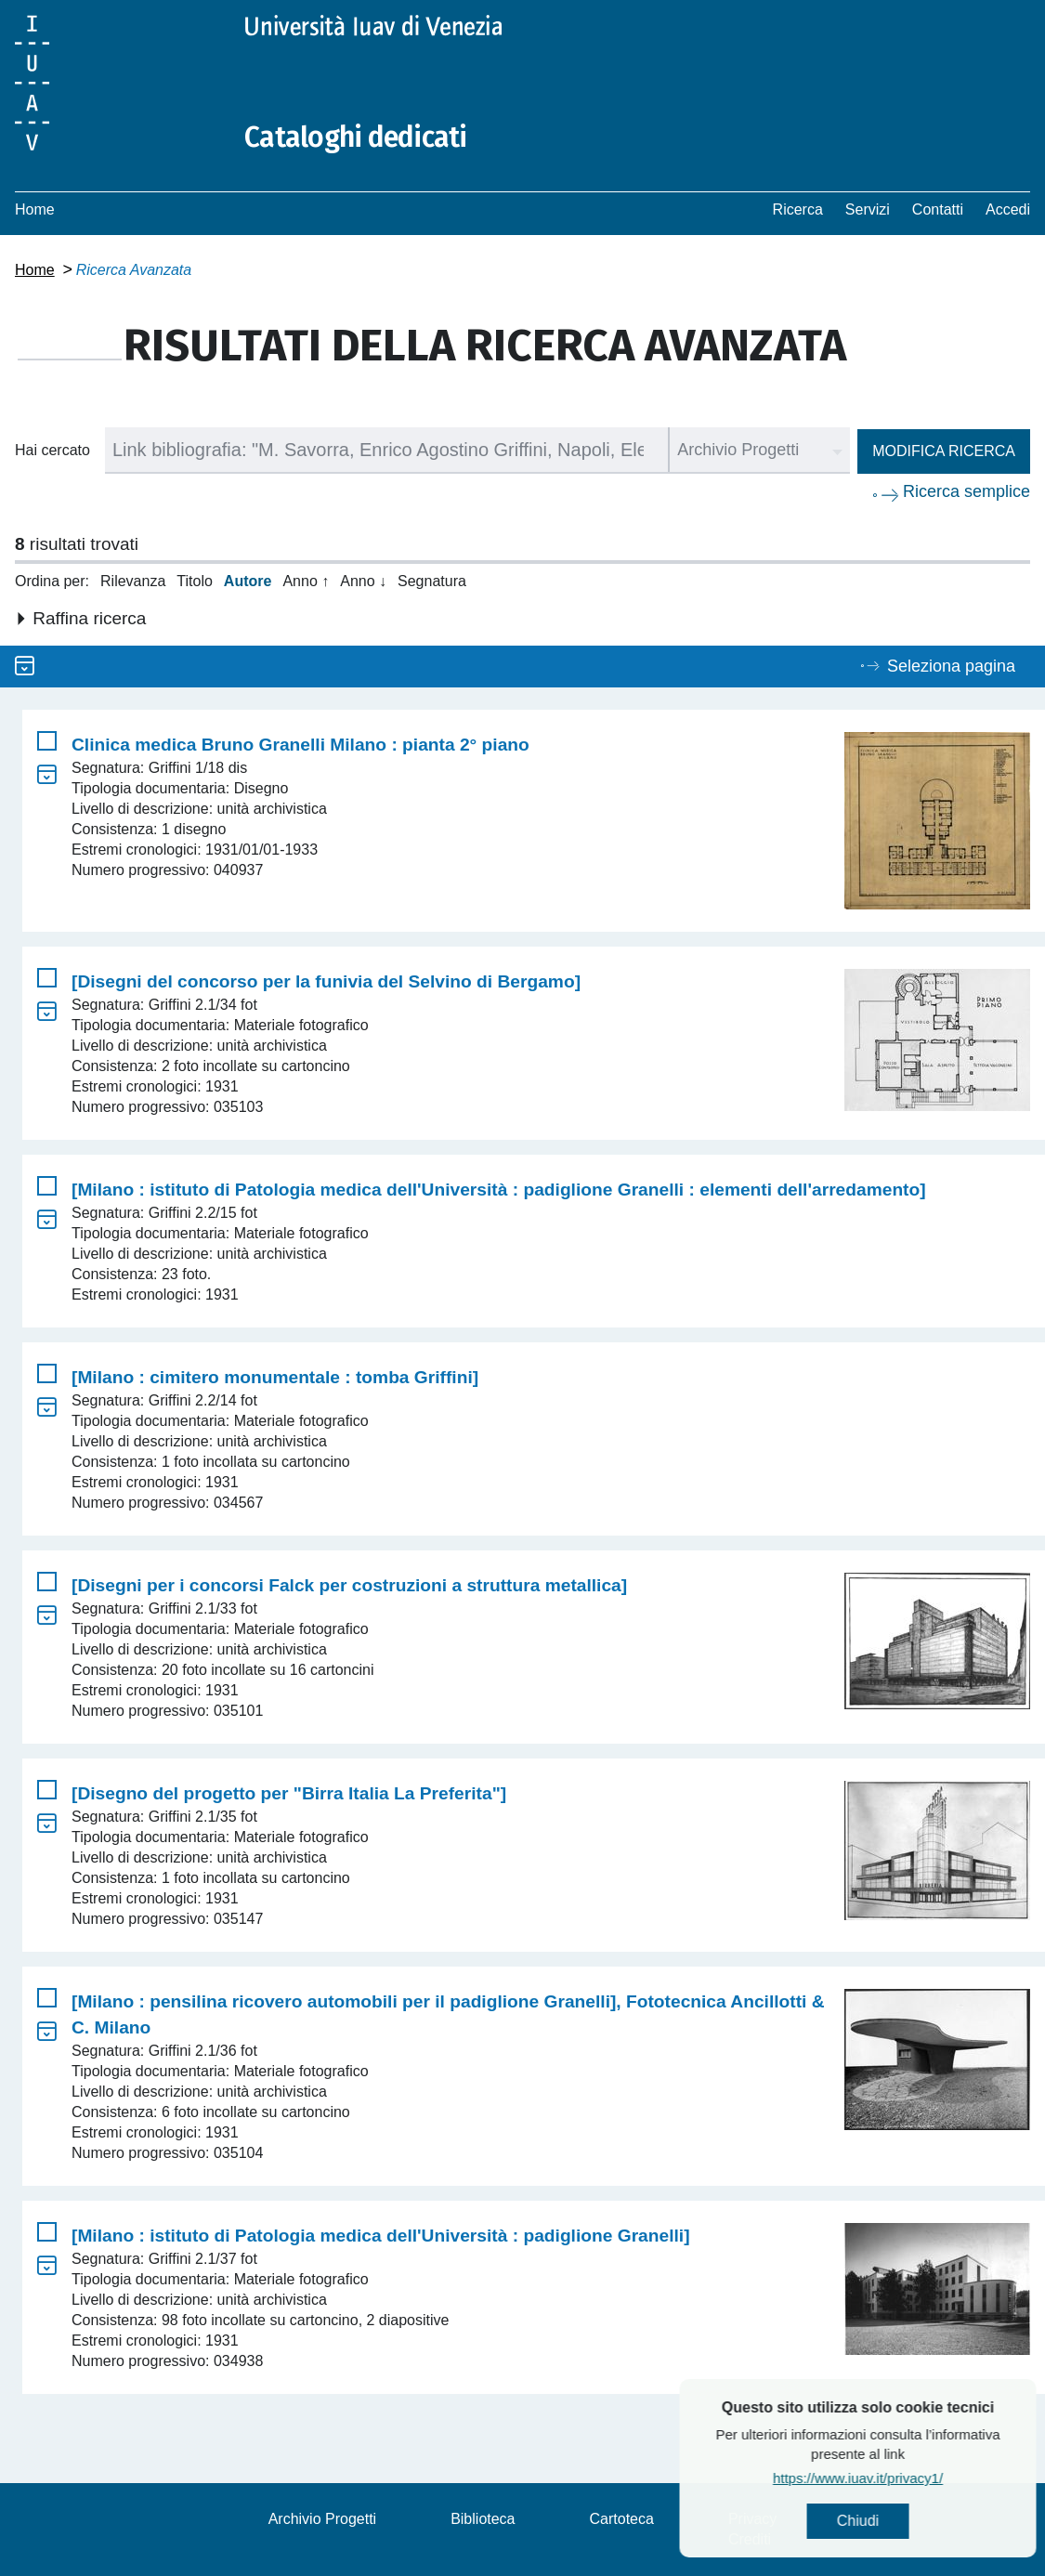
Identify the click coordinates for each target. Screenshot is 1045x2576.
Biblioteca (483, 2519)
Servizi (867, 209)
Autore (248, 581)
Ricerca (798, 209)
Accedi (1008, 209)
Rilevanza (132, 581)
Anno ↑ (305, 581)
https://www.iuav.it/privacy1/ (914, 2478)
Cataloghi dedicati (355, 137)
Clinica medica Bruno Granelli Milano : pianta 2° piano (300, 744)
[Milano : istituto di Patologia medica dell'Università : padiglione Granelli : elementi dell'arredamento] (499, 1189)
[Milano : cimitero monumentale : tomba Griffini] (275, 1377)
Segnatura (432, 581)
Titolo (194, 581)
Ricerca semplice (966, 491)
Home (35, 209)
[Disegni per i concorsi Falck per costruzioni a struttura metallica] (349, 1585)
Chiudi (914, 2521)
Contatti (937, 209)
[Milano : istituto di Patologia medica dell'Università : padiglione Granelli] (381, 2235)
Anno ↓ (363, 581)
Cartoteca (622, 2519)
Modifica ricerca (943, 451)
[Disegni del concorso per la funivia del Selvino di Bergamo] (326, 981)
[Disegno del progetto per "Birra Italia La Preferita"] (289, 1793)
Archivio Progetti (322, 2519)
